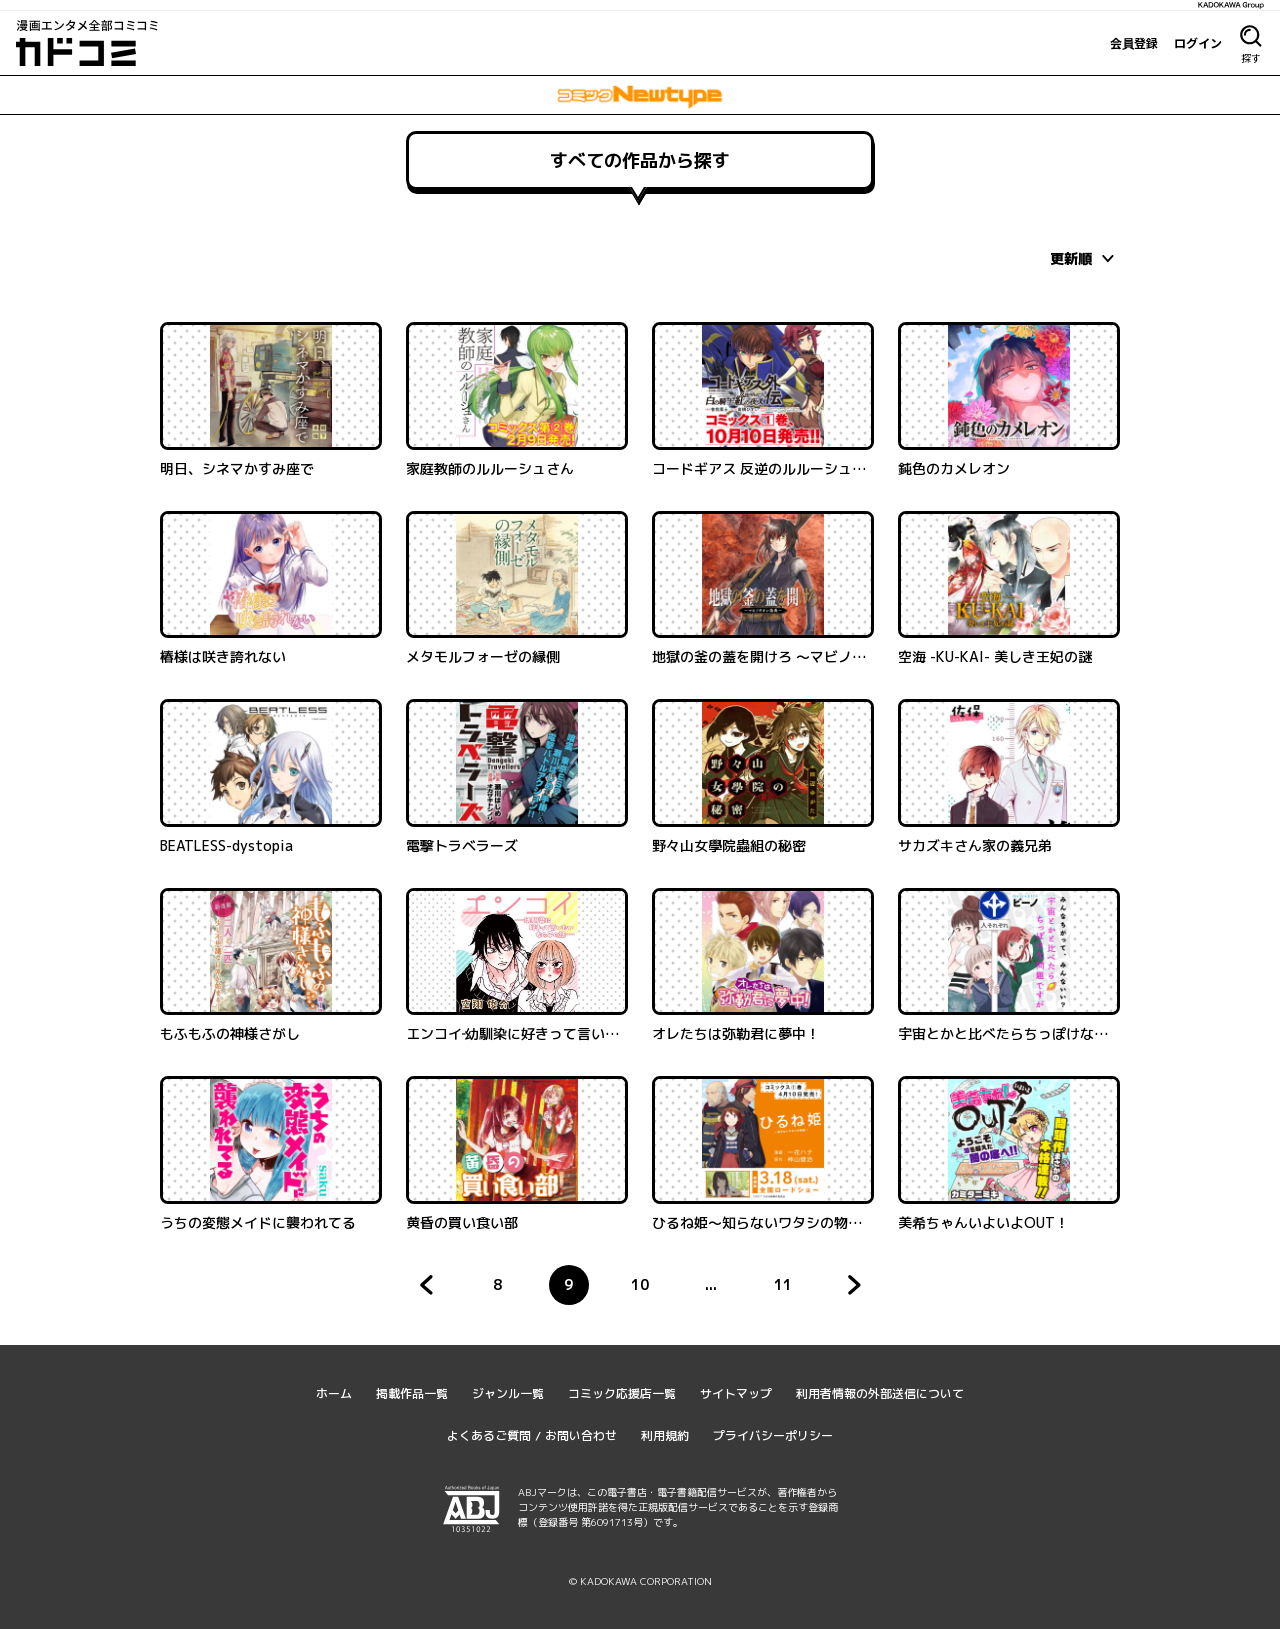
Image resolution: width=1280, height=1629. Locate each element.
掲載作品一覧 (412, 1393)
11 (788, 1290)
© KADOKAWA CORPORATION (640, 1581)
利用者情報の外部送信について (880, 1393)
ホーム (334, 1393)
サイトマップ (736, 1393)
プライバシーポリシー (773, 1435)
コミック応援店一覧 (622, 1393)
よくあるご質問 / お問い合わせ (532, 1435)
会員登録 (1134, 43)
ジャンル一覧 (508, 1393)
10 (645, 1290)
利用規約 (665, 1435)
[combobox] (1085, 258)
